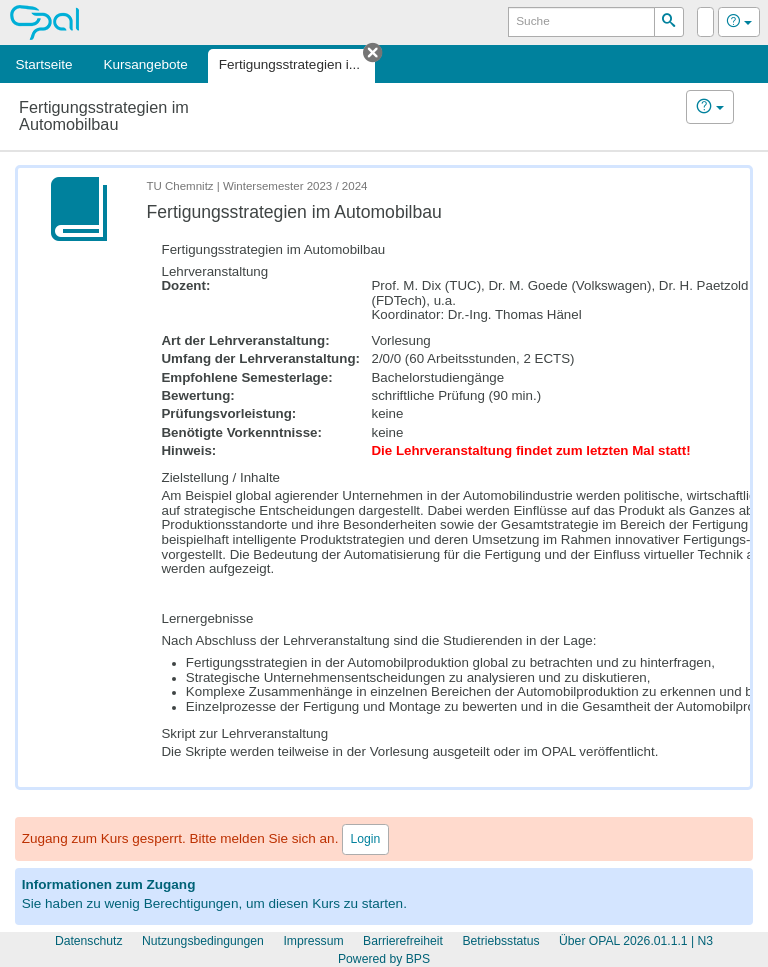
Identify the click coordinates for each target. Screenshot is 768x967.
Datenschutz (89, 941)
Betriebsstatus (500, 941)
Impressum (313, 941)
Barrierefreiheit (403, 941)
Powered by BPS (384, 959)
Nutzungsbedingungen (203, 941)
